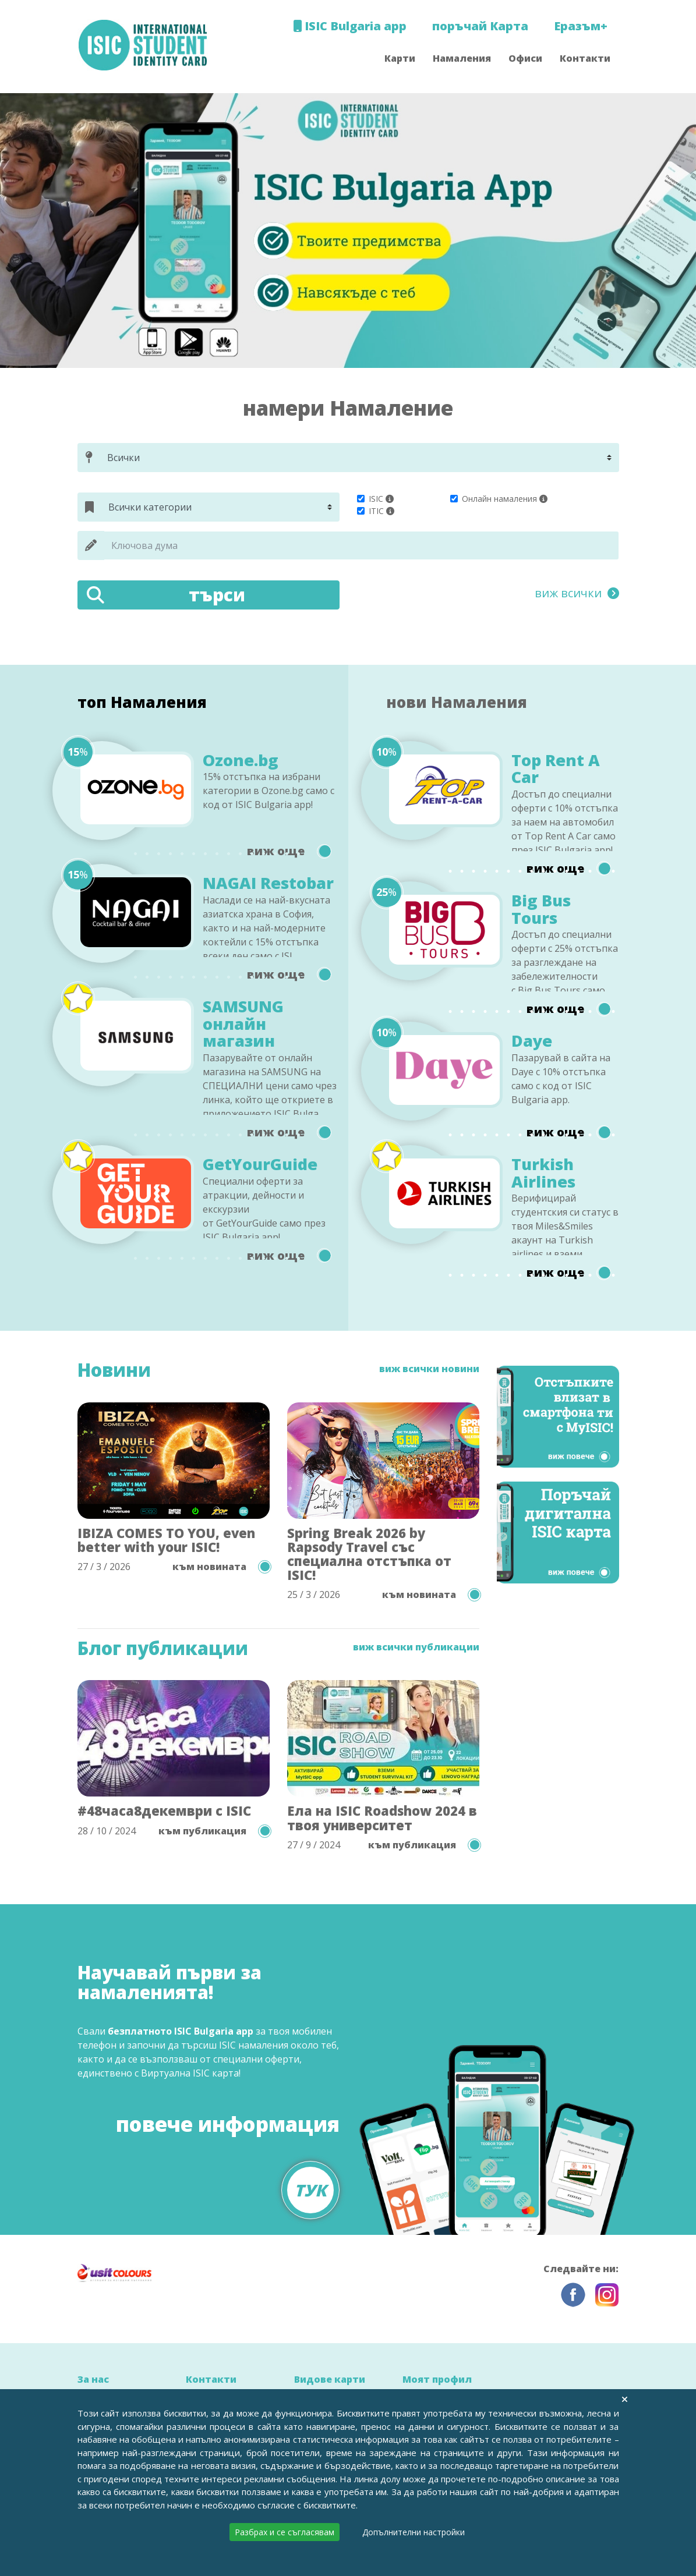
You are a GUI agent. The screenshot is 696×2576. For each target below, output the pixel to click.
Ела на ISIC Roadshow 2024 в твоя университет (382, 1817)
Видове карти (329, 2379)
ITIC (376, 510)
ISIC (376, 498)
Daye (531, 1041)
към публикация (214, 1830)
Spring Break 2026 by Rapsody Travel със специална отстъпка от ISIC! (369, 1554)
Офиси (525, 58)
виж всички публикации (416, 1647)
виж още (289, 851)
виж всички (577, 593)
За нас (93, 2379)
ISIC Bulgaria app (350, 26)
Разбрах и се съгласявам (284, 2532)
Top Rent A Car (555, 769)
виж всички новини (429, 1369)
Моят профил (437, 2379)
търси (166, 595)
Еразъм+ (580, 26)
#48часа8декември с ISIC (164, 1810)
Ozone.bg (240, 760)
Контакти (585, 58)
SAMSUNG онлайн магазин (243, 1024)
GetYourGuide (260, 1164)
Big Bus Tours (541, 909)
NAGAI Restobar (268, 883)
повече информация (228, 2158)
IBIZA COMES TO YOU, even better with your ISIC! (166, 1539)
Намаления (462, 58)
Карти (399, 58)
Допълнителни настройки (413, 2532)
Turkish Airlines (543, 1173)
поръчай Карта (480, 26)
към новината (221, 1566)
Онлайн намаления (499, 498)
